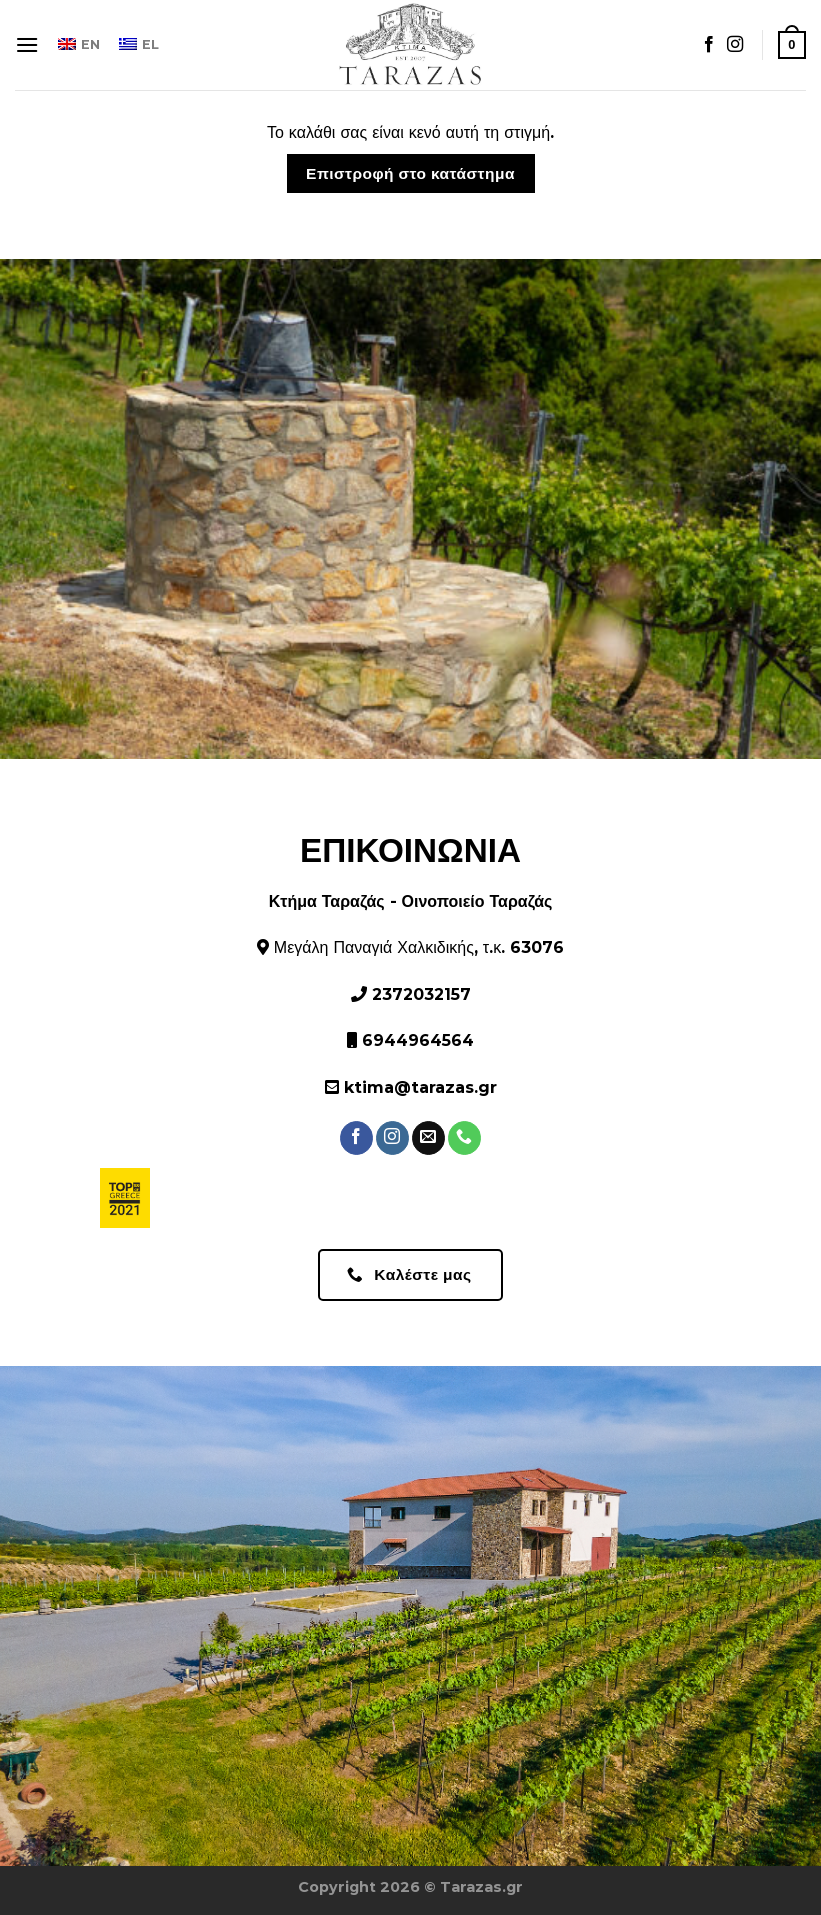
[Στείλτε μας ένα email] (428, 1138)
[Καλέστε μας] (464, 1138)
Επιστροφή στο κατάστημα (410, 173)
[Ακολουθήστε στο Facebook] (709, 45)
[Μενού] (27, 44)
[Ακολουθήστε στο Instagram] (735, 45)
